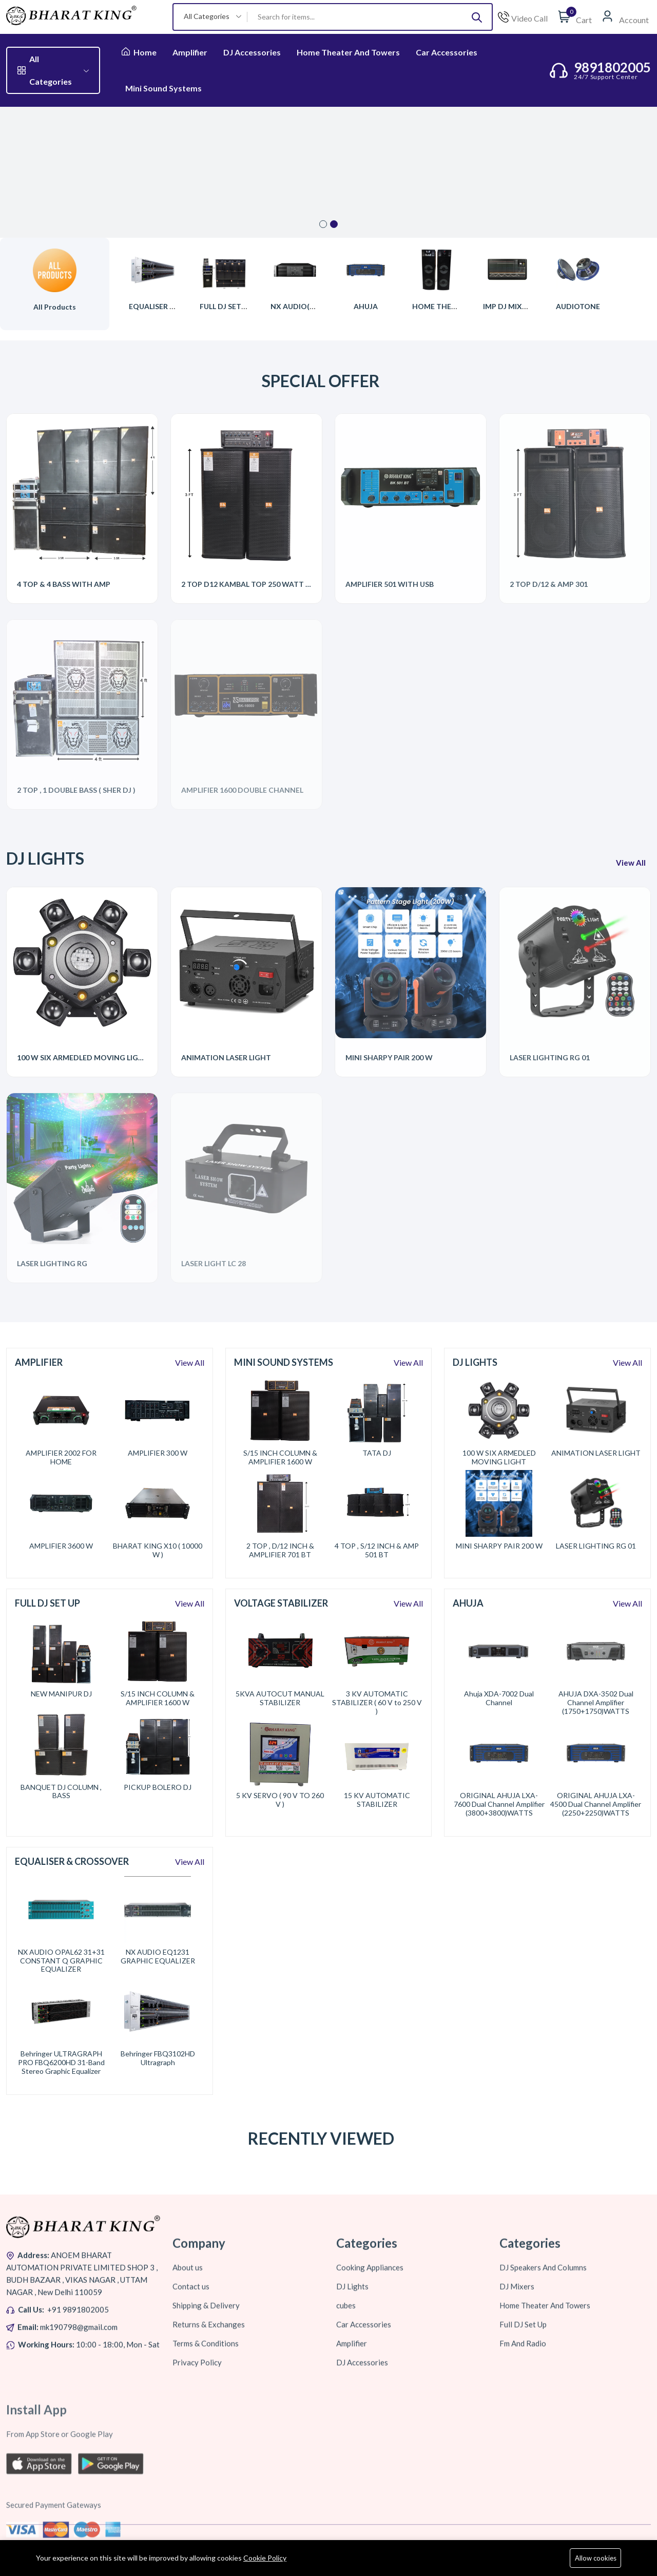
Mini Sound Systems (163, 88)
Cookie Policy (264, 2557)
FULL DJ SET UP (226, 306)
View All (189, 1362)
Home (139, 52)
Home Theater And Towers (348, 52)
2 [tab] (334, 224)
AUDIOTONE (578, 306)
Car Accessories (446, 52)
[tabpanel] (328, 172)
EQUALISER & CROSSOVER (175, 306)
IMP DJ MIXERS (509, 306)
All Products (54, 306)
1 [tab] (323, 224)
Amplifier (189, 52)
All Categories (53, 70)
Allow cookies (595, 2558)
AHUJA (366, 306)
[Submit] (477, 17)
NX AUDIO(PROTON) (306, 306)
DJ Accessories (252, 52)
